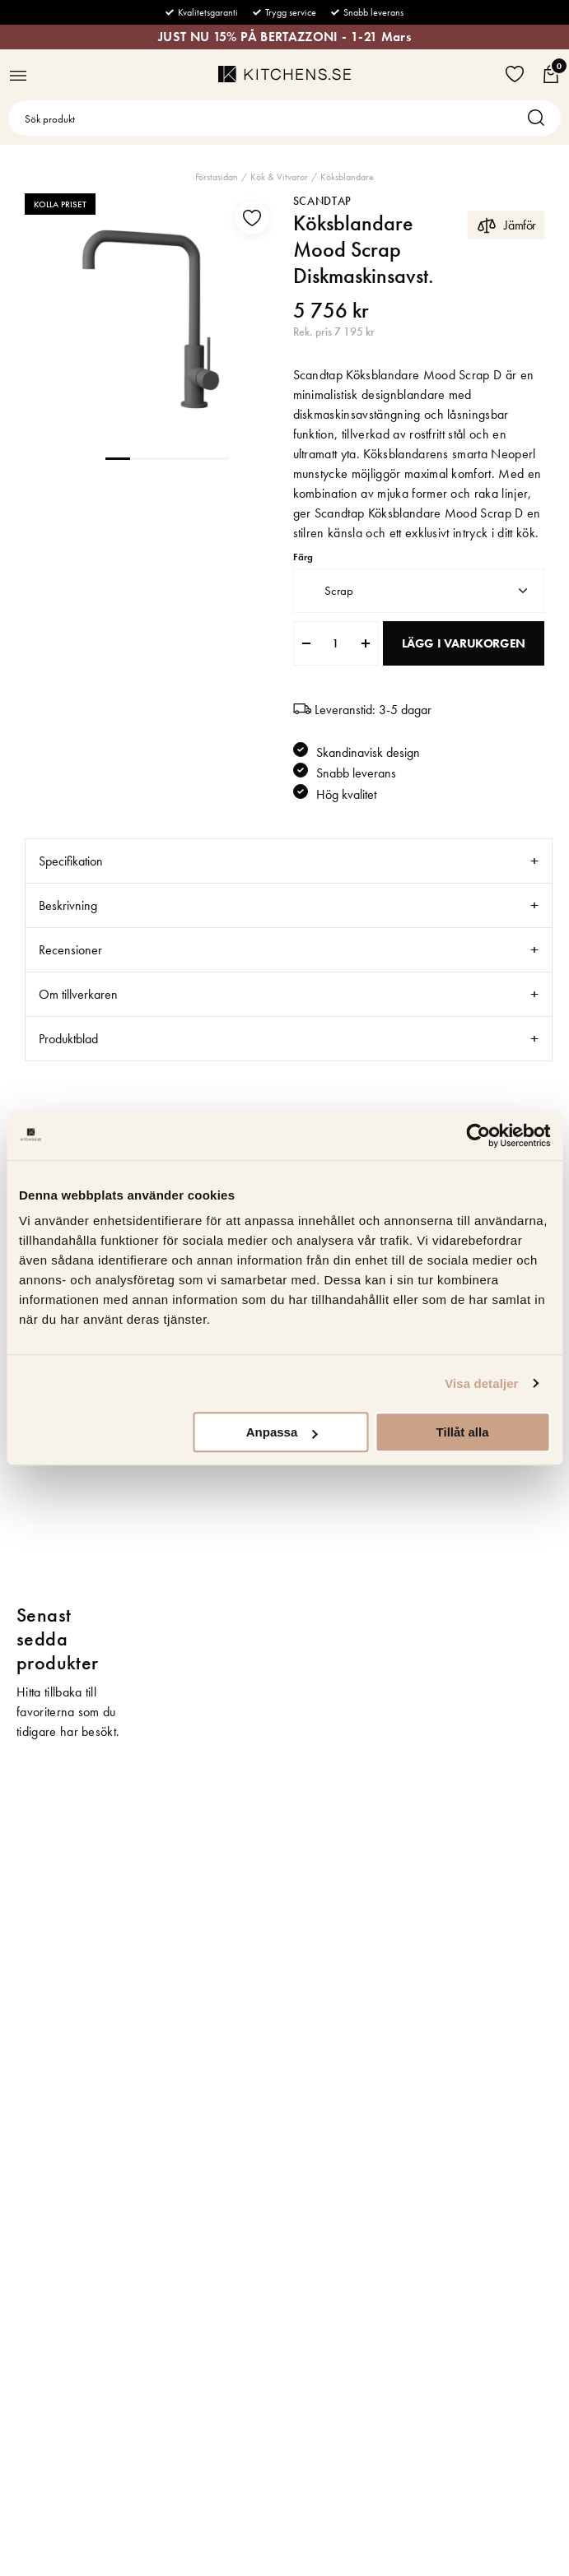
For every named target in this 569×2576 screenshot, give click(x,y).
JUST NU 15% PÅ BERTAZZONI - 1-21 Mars (284, 36)
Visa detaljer (481, 1383)
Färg (303, 557)
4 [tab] (192, 457)
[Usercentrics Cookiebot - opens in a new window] (478, 1135)
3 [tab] (167, 457)
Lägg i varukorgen (463, 643)
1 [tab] (117, 457)
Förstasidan (216, 176)
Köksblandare (347, 176)
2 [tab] (142, 457)
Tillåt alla (462, 1432)
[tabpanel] (151, 319)
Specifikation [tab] (71, 861)
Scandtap (322, 200)
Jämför (506, 225)
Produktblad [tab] (68, 1038)
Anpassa (282, 1432)
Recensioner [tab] (70, 949)
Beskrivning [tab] (68, 905)
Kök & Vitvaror (279, 176)
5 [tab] (216, 457)
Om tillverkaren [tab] (78, 994)
